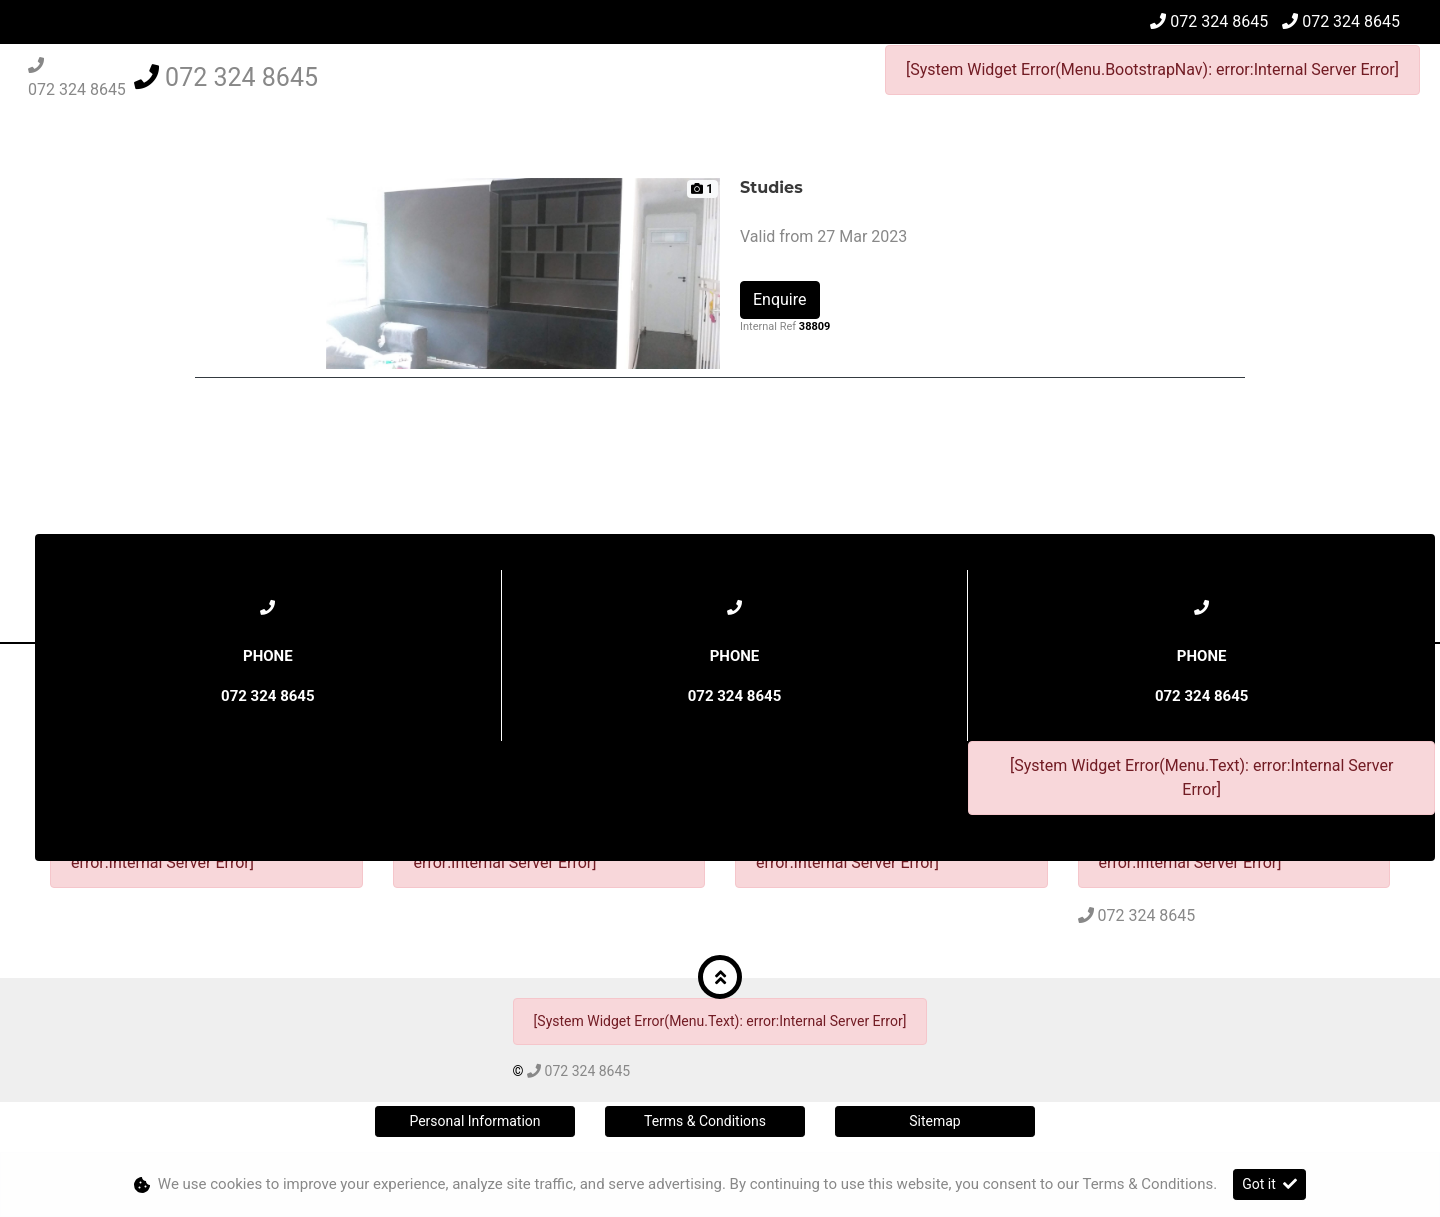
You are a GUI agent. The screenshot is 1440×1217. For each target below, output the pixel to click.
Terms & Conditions (705, 1121)
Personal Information (474, 1121)
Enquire (780, 299)
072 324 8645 (1219, 21)
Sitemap (934, 1121)
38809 (815, 326)
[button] (720, 977)
